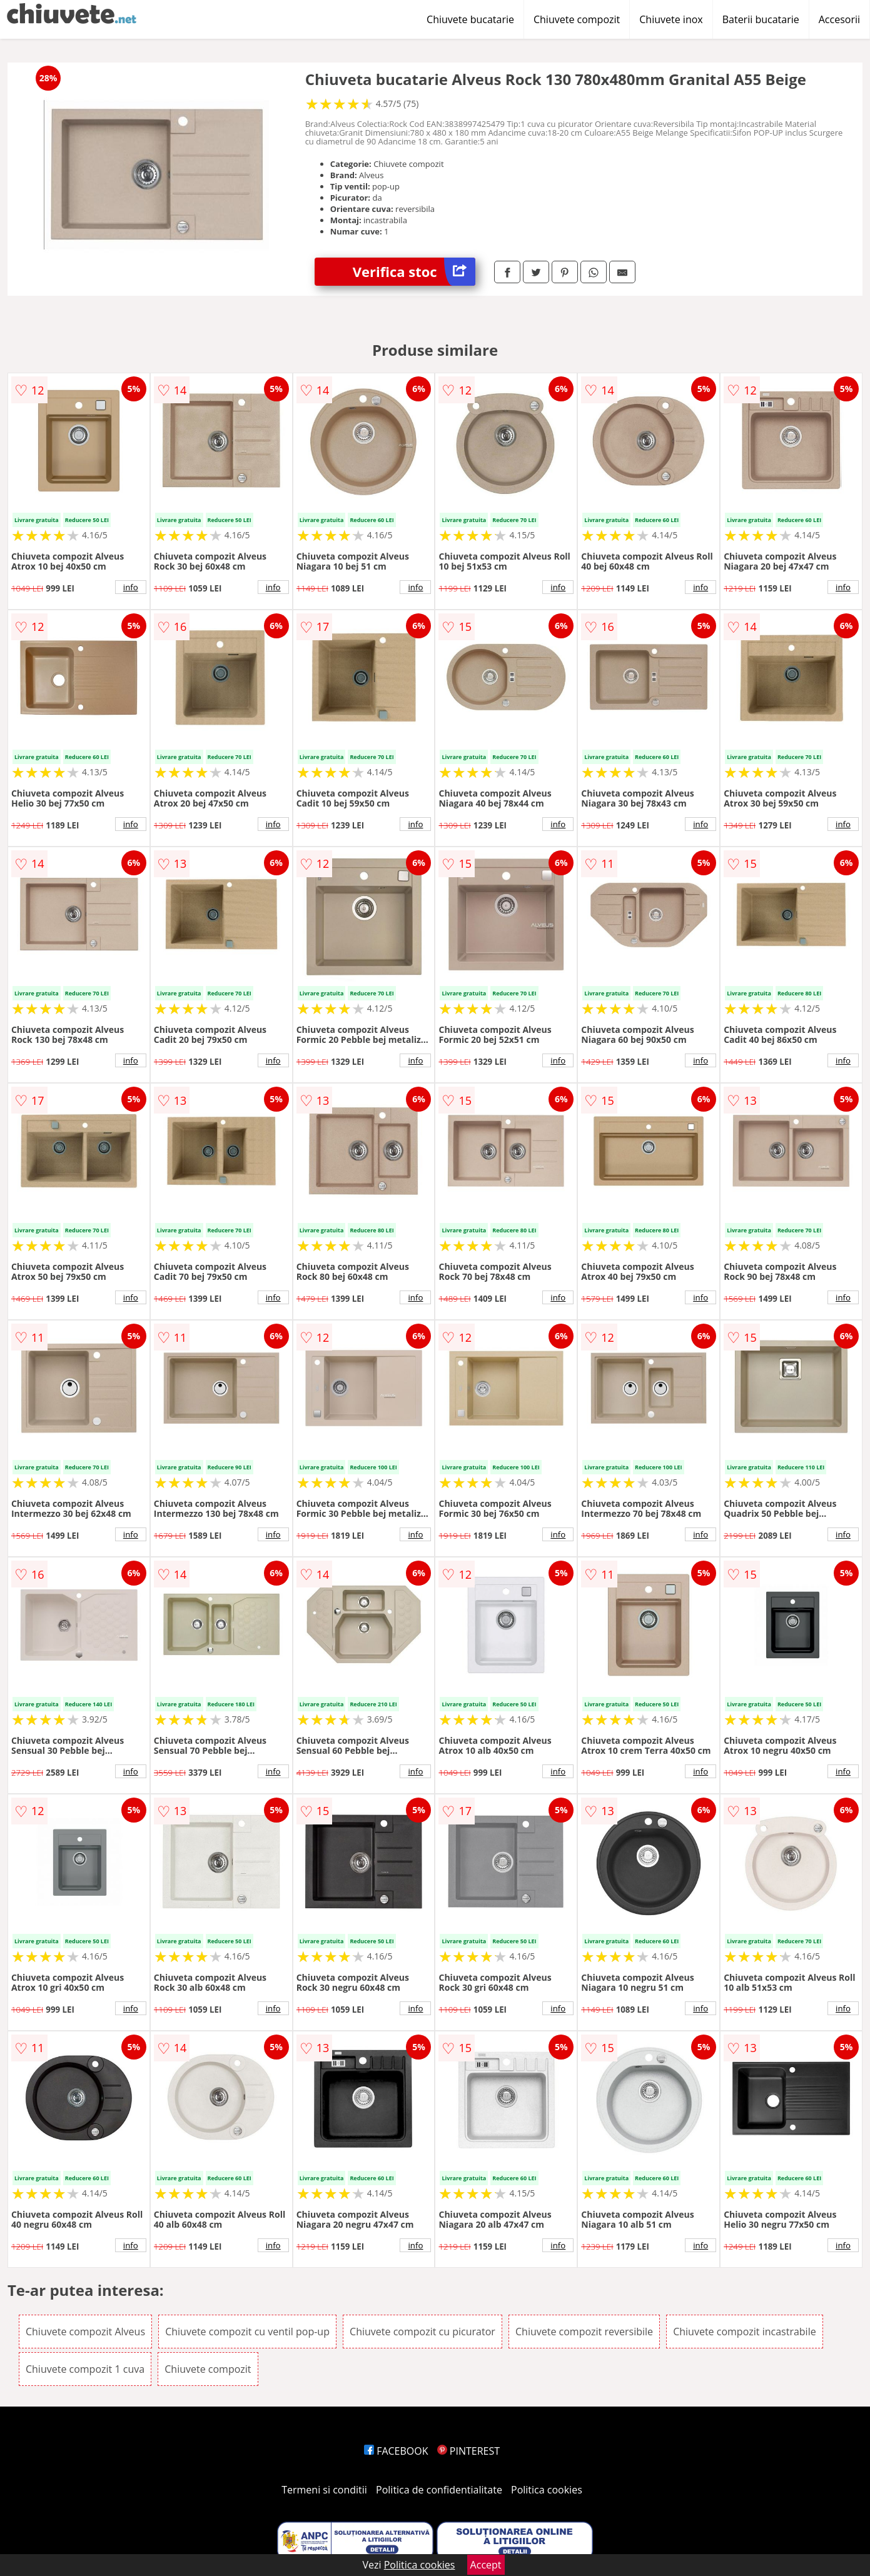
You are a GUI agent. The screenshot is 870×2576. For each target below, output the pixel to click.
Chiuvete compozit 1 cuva (85, 2369)
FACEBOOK (396, 2451)
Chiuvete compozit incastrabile (744, 2331)
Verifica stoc (414, 272)
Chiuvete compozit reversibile (584, 2331)
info (130, 587)
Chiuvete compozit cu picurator (422, 2331)
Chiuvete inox (670, 19)
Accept (486, 2565)
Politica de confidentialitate (439, 2490)
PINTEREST (468, 2451)
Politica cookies (546, 2490)
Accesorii (839, 19)
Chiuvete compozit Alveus (85, 2331)
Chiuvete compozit (577, 19)
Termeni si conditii (324, 2490)
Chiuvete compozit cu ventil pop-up (247, 2331)
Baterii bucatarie (760, 19)
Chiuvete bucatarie (470, 19)
